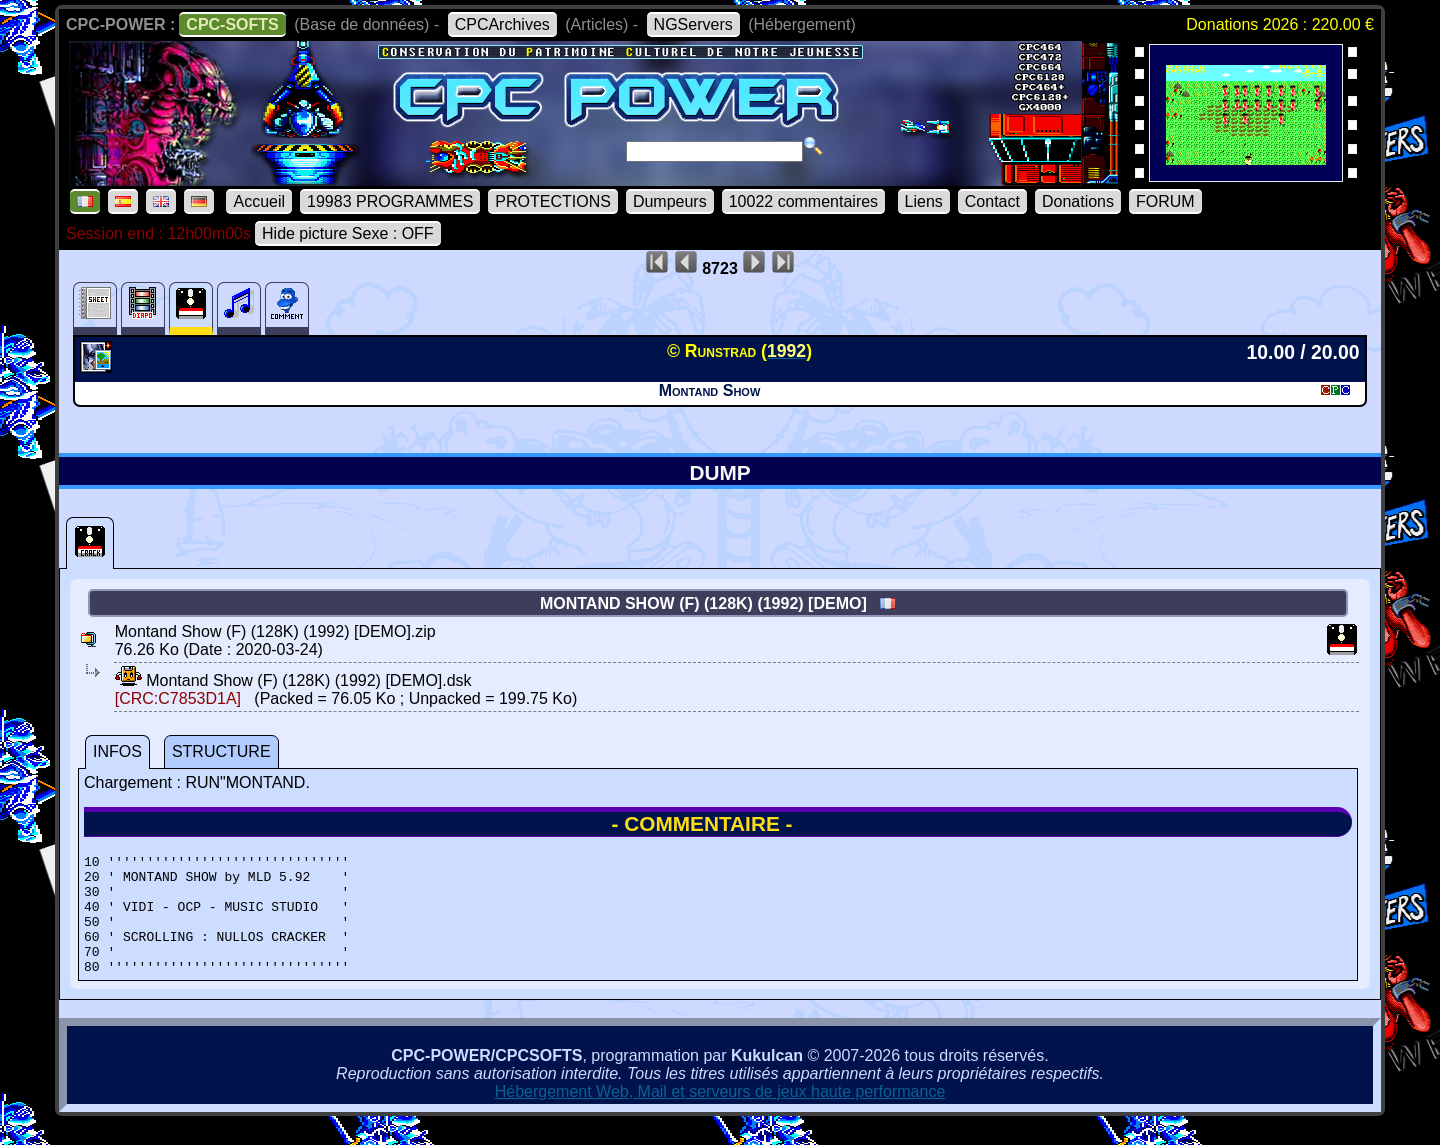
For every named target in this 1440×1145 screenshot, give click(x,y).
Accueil (259, 201)
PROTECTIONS (553, 201)
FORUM (1165, 201)
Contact (992, 201)
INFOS (117, 751)
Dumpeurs (670, 201)
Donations (1078, 201)
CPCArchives (502, 24)
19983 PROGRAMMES (390, 201)
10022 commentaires (803, 201)
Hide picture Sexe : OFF (348, 233)
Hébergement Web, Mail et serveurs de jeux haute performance (720, 1115)
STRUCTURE (221, 751)
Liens (924, 201)
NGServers (693, 24)
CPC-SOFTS (232, 24)
